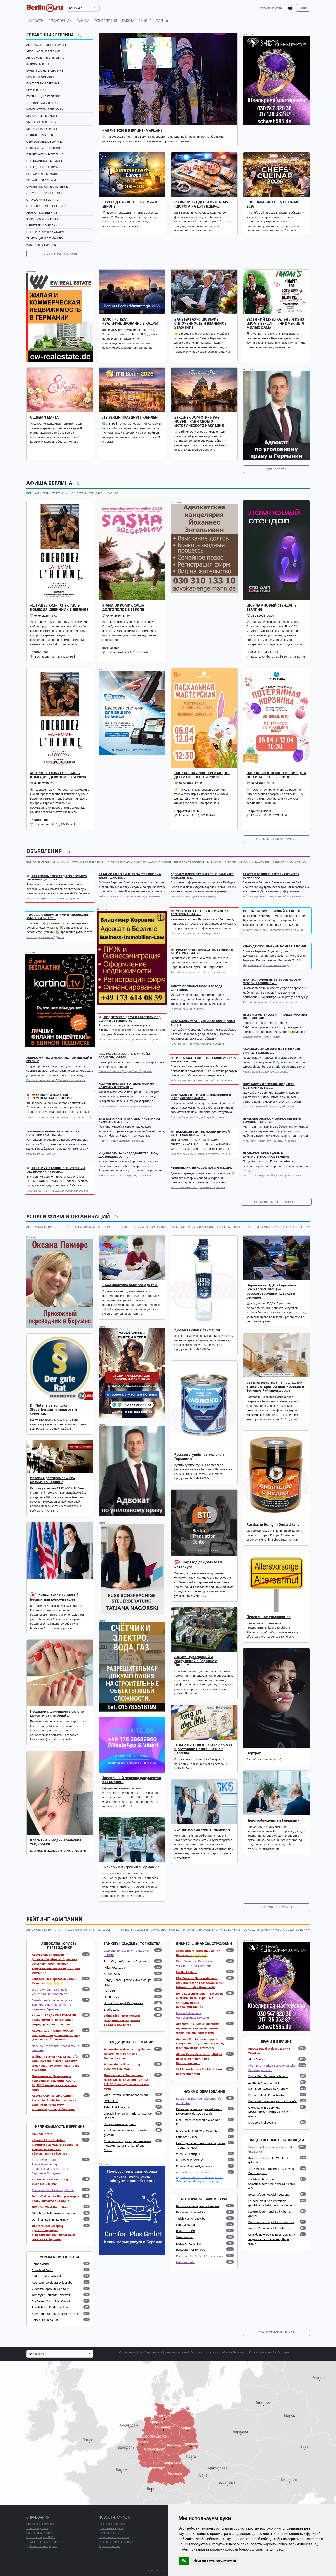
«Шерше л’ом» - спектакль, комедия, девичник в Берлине (59, 607)
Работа (128, 21)
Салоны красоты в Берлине (47, 187)
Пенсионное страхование (269, 1617)
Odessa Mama (185, 2225)
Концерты (41, 493)
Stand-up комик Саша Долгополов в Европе (123, 607)
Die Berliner (112, 1997)
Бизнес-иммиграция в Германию (131, 1867)
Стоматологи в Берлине (44, 193)
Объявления (105, 21)
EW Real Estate (186, 1972)
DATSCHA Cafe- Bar (188, 2243)
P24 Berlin (110, 1991)
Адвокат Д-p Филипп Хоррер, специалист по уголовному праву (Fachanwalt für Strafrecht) (56, 2034)
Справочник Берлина (50, 34)
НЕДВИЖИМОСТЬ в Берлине (59, 2126)
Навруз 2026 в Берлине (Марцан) (132, 130)
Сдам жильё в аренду (203, 896)
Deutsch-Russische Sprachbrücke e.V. (272, 2101)
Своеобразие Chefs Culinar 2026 (272, 204)
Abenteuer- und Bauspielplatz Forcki (55, 2314)
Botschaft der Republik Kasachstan (271, 2222)
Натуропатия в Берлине (120, 2124)
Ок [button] (184, 2560)
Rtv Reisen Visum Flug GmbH (51, 2301)
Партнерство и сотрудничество (73, 1116)
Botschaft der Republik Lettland (269, 2194)
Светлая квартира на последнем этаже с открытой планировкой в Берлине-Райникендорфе (275, 1386)
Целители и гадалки (41, 225)
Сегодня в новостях (112, 2524)
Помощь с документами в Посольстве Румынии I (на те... (58, 916)
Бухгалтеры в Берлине (42, 83)
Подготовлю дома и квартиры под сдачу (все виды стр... (130, 1018)
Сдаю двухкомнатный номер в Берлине (275, 946)
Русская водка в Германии (197, 1329)
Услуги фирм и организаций (68, 1216)
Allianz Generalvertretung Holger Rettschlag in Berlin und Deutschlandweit (199, 2058)
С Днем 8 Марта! (45, 417)
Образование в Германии (116, 2542)
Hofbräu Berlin (185, 2262)
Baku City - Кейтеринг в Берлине (126, 1961)
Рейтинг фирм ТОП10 (40, 2537)
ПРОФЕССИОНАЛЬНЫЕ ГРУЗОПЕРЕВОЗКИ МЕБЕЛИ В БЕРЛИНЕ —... (272, 981)
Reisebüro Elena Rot (45, 2320)
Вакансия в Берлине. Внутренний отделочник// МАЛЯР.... (56, 1169)
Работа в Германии (110, 896)
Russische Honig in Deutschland (273, 1524)
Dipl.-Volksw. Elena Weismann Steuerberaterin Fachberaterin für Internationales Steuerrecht (200, 1982)
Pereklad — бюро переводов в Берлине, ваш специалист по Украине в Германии (52, 2004)
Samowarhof (184, 2237)
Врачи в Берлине (38, 90)
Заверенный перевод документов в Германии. (131, 1780)
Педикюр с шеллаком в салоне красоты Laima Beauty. (57, 1713)
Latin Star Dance (187, 2137)
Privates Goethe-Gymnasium (195, 2166)
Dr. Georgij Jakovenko (262, 2122)
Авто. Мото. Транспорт (40, 898)
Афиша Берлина (50, 482)
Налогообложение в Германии (273, 1820)
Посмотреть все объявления (276, 1202)
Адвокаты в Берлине (41, 64)
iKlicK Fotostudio (115, 1967)
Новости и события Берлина (225, 2352)
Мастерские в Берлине (43, 122)
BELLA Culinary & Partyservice (123, 2003)
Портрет (254, 1753)
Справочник (60, 21)
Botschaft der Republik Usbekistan (270, 2228)
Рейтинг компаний (54, 1919)
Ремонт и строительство (113, 1039)
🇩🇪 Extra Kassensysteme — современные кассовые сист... (51, 1096)
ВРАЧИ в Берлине (228, 1227)
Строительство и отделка (144, 1039)
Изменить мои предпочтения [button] (215, 2560)
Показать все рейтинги (276, 2332)
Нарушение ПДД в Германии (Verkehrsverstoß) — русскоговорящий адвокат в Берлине (272, 1291)
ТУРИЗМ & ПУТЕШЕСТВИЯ (60, 2257)
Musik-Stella (112, 1974)
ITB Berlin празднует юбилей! (130, 417)
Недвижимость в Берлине (46, 135)
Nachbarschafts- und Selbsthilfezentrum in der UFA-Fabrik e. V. (272, 2183)
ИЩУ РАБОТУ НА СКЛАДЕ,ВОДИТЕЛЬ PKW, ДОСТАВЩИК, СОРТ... (128, 1154)
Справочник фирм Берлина (137, 2352)
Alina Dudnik (256, 2059)
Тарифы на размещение (42, 2542)
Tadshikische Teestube (190, 2219)
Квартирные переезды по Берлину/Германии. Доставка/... (57, 877)
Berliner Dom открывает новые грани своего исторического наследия (199, 421)
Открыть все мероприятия (276, 839)
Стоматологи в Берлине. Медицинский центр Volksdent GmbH (269, 2111)
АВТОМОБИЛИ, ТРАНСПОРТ (45, 1227)
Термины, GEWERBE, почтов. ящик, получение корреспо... (53, 1133)
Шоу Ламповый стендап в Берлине (272, 607)
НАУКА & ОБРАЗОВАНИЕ (204, 2091)
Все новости (276, 469)
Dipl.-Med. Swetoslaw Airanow (268, 2089)
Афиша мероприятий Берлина (181, 2352)
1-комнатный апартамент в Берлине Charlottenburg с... (272, 1051)
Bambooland (40, 2264)
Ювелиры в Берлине (41, 245)
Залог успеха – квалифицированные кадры (130, 321)
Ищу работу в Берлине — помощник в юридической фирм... (201, 1096)
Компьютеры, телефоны (44, 109)
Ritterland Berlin (42, 2270)
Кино (70, 493)
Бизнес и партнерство (40, 1116)
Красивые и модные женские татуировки (56, 1842)
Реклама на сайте (271, 8)
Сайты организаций (39, 2533)
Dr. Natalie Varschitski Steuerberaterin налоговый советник (53, 1409)
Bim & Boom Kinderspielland (51, 2307)
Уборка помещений (41, 212)
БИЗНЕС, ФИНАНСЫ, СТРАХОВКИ (191, 1227)
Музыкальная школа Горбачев (197, 2131)
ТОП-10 (162, 21)
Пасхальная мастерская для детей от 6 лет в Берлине (202, 775)
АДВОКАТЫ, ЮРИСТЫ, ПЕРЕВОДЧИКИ (92, 1227)
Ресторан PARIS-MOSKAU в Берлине (200, 2256)
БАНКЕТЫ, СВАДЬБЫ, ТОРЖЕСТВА (143, 1227)
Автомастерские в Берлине (47, 45)
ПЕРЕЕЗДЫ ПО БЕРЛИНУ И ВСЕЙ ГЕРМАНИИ (202, 1168)
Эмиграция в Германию (44, 238)
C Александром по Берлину (50, 2289)
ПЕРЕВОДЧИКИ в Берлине (44, 161)
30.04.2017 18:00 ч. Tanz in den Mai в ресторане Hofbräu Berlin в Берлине (203, 1749)
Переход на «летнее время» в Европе (129, 204)
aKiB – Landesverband (46, 2276)
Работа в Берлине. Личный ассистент (272, 911)
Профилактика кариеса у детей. (130, 1285)
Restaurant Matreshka (190, 2212)
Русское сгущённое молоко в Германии (199, 1456)
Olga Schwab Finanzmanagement (126, 2095)
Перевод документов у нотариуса (198, 1565)
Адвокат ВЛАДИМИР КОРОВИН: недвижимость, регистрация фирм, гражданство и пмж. (54, 2019)
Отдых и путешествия (43, 148)
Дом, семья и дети (111, 2528)
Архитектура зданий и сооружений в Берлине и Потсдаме (196, 1661)
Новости (35, 21)
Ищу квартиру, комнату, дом (135, 1106)
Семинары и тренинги (114, 2537)
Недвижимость (180, 896)
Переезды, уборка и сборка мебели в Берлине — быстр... (272, 1120)
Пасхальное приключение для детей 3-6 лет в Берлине (276, 775)
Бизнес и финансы (40, 77)
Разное (113, 493)
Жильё (145, 21)
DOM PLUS (111, 2101)
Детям (81, 493)
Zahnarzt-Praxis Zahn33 (263, 2082)
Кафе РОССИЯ (185, 2231)
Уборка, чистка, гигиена (71, 1080)
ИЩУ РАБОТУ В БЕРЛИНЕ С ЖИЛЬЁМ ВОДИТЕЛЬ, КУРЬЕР (124, 1055)
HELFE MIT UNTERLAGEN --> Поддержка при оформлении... (275, 1016)
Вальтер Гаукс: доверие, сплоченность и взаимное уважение (200, 323)
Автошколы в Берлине (43, 51)
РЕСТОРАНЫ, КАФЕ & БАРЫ (204, 2199)
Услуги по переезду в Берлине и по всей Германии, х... (201, 912)
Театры (57, 493)
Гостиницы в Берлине (43, 96)
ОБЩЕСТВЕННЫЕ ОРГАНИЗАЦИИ (276, 2140)
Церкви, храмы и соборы (45, 232)
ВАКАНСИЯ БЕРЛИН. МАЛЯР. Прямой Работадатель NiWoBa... (200, 1133)
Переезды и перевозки (43, 167)
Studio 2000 (112, 2009)
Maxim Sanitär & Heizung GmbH (53, 2190)
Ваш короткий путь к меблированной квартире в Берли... (129, 1120)
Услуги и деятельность (40, 937)
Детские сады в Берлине (44, 103)
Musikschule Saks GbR (190, 2160)
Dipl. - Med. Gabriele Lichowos (268, 2076)
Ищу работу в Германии (209, 1043)
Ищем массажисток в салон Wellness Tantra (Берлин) (204, 1059)
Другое (199, 1008)
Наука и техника (109, 2533)
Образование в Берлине (44, 142)
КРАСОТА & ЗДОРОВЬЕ (288, 1227)
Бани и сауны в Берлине (44, 70)
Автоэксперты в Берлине (45, 58)
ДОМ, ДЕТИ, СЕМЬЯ (256, 1227)
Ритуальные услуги (41, 180)
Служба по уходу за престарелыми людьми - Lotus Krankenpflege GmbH (127, 2145)
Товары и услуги (37, 2528)
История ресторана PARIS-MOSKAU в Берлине (52, 1480)
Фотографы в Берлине (42, 219)
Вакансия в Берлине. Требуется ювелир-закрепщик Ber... (130, 875)
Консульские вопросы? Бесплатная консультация (54, 1597)
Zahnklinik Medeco (116, 2107)
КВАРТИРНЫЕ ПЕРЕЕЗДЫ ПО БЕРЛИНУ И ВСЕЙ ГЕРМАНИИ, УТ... (202, 951)
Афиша (82, 21)
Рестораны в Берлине (42, 174)
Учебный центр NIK (189, 2154)
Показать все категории (60, 254)
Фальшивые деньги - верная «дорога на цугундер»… (201, 204)
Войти (303, 8)
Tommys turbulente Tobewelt (51, 2295)
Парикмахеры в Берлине (44, 154)
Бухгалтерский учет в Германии (202, 1829)
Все (29, 493)
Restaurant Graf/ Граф (190, 2250)
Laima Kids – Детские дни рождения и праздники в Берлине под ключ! (122, 2020)
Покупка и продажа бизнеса (287, 1175)
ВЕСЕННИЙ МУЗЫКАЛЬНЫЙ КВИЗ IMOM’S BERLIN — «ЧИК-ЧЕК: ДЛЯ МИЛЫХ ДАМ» (275, 323)
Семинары (97, 493)
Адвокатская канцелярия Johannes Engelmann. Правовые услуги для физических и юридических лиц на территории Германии (56, 1963)
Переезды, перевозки (68, 898)
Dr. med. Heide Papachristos (266, 2095)
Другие (60, 937)
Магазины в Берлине (42, 116)
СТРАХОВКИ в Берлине (42, 199)
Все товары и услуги (276, 1907)
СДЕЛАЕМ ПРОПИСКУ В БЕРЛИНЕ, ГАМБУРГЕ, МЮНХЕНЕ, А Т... (202, 875)
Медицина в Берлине (42, 129)
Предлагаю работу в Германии (141, 896)
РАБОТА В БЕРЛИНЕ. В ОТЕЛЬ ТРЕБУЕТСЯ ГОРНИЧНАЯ (271, 875)
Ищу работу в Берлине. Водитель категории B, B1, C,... (269, 1085)
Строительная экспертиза (46, 206)
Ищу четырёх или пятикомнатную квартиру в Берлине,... (126, 1085)
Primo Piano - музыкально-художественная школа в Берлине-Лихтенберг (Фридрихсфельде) (199, 2176)
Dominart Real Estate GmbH (50, 2219)
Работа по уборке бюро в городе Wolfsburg (196, 988)
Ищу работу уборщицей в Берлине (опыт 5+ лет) (203, 1022)
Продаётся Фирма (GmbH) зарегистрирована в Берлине (266, 1154)
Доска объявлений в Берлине (269, 2352)
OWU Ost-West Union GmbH (51, 2207)
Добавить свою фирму (41, 2546)
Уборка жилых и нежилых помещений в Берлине (59, 1059)
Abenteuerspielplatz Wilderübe (52, 2282)
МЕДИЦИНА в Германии (132, 2042)
